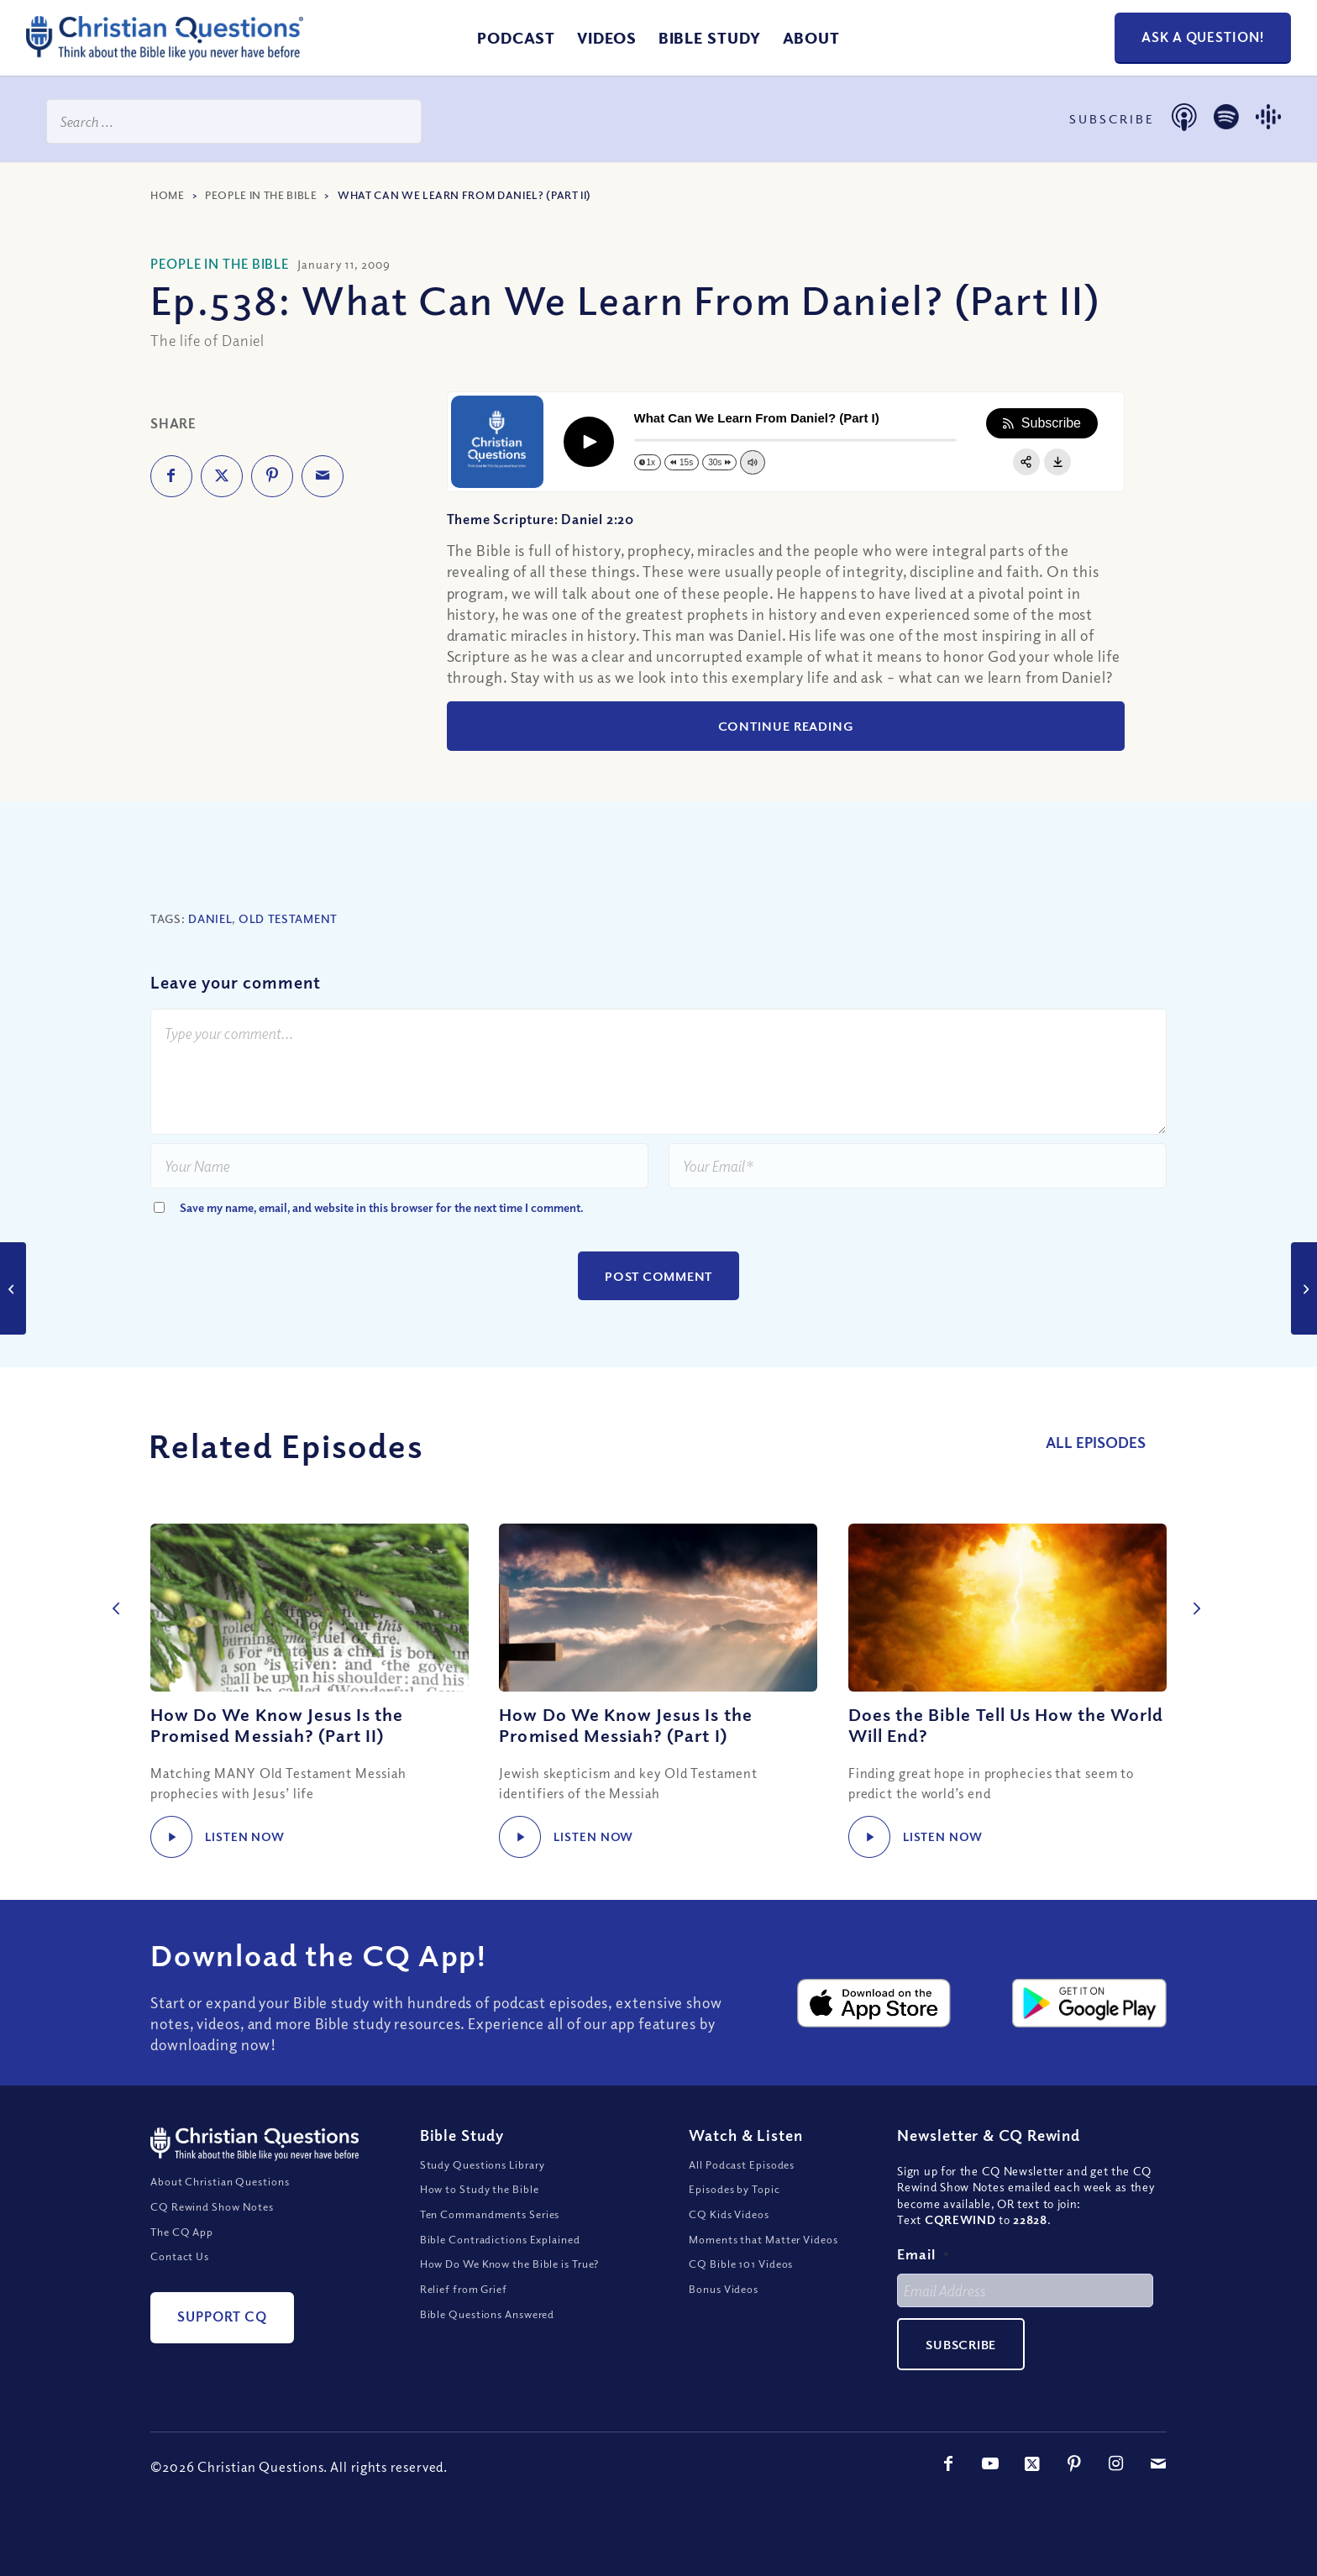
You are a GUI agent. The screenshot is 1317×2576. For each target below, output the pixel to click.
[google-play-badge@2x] (1089, 2031)
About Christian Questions (220, 2209)
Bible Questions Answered (487, 2341)
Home (167, 195)
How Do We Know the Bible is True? (510, 2292)
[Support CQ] (222, 2345)
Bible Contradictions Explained (500, 2267)
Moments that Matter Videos (763, 2267)
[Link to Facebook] (948, 2491)
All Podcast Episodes (742, 2192)
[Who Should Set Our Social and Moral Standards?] (1304, 1288)
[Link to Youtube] (990, 2491)
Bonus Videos (723, 2316)
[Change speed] (648, 462)
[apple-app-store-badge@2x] (874, 2031)
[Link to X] (1032, 2491)
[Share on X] (222, 476)
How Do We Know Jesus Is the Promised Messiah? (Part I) (625, 1724)
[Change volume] (751, 462)
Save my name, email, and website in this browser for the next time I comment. (382, 1207)
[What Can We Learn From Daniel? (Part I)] (13, 1288)
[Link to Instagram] (1116, 2491)
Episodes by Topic (734, 2217)
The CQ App (181, 2259)
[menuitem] (516, 38)
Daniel (210, 918)
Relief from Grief (463, 2316)
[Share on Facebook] (171, 476)
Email (923, 2281)
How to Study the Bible (479, 2217)
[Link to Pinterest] (1074, 2491)
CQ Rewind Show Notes (212, 2234)
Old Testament (288, 918)
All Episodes (1107, 1442)
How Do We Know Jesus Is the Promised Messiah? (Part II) (276, 1724)
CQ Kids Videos (729, 2241)
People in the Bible (261, 195)
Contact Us (179, 2283)
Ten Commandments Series (490, 2241)
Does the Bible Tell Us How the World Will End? (1006, 1724)
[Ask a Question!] (1203, 38)
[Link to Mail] (1158, 2491)
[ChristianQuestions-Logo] (164, 54)
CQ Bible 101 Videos (741, 2292)
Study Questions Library (483, 2192)
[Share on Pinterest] (272, 476)
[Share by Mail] (323, 476)
